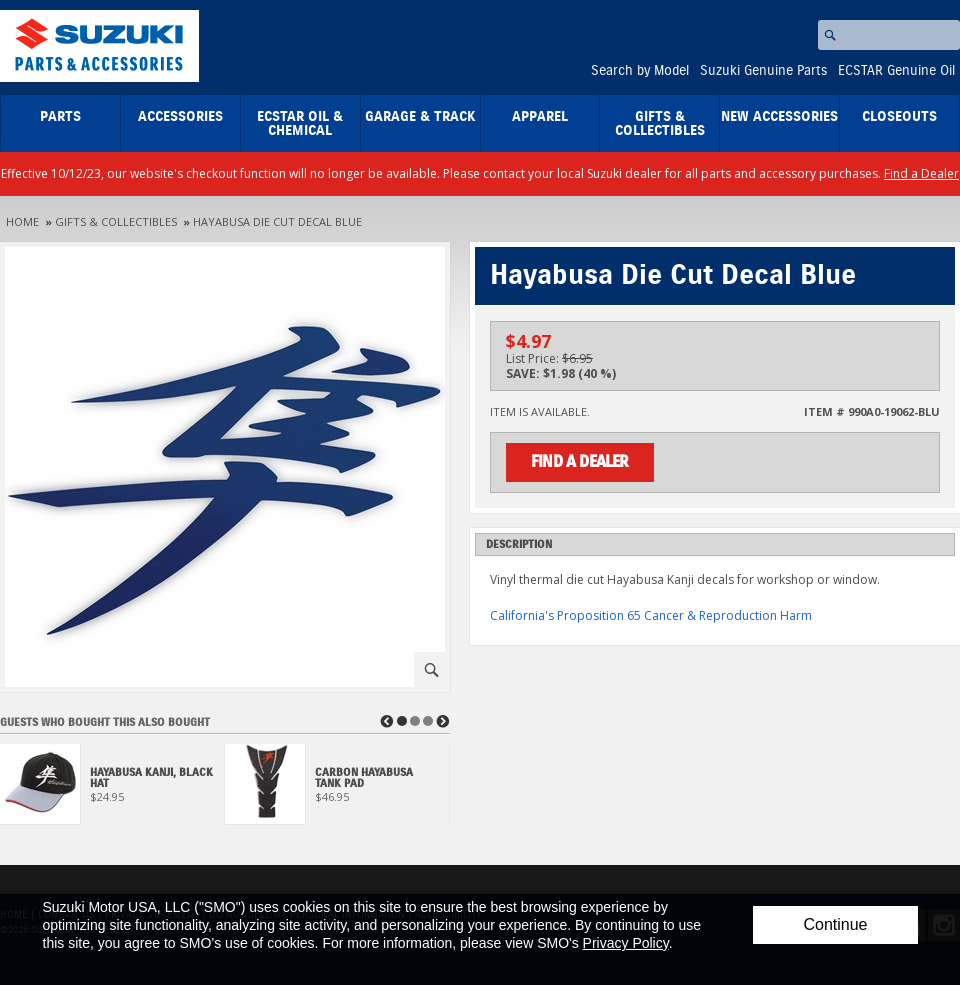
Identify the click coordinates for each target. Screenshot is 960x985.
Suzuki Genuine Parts (763, 71)
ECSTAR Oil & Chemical (300, 124)
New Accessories (779, 117)
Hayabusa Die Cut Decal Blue (277, 221)
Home (22, 221)
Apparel (540, 117)
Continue (835, 924)
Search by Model (640, 71)
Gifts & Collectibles (660, 124)
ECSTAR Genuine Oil (896, 71)
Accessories (180, 117)
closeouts (899, 117)
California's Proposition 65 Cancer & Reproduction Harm (651, 615)
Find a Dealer (921, 173)
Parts (60, 117)
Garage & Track (420, 117)
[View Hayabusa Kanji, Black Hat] (112, 789)
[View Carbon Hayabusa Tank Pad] (337, 789)
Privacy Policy (626, 943)
